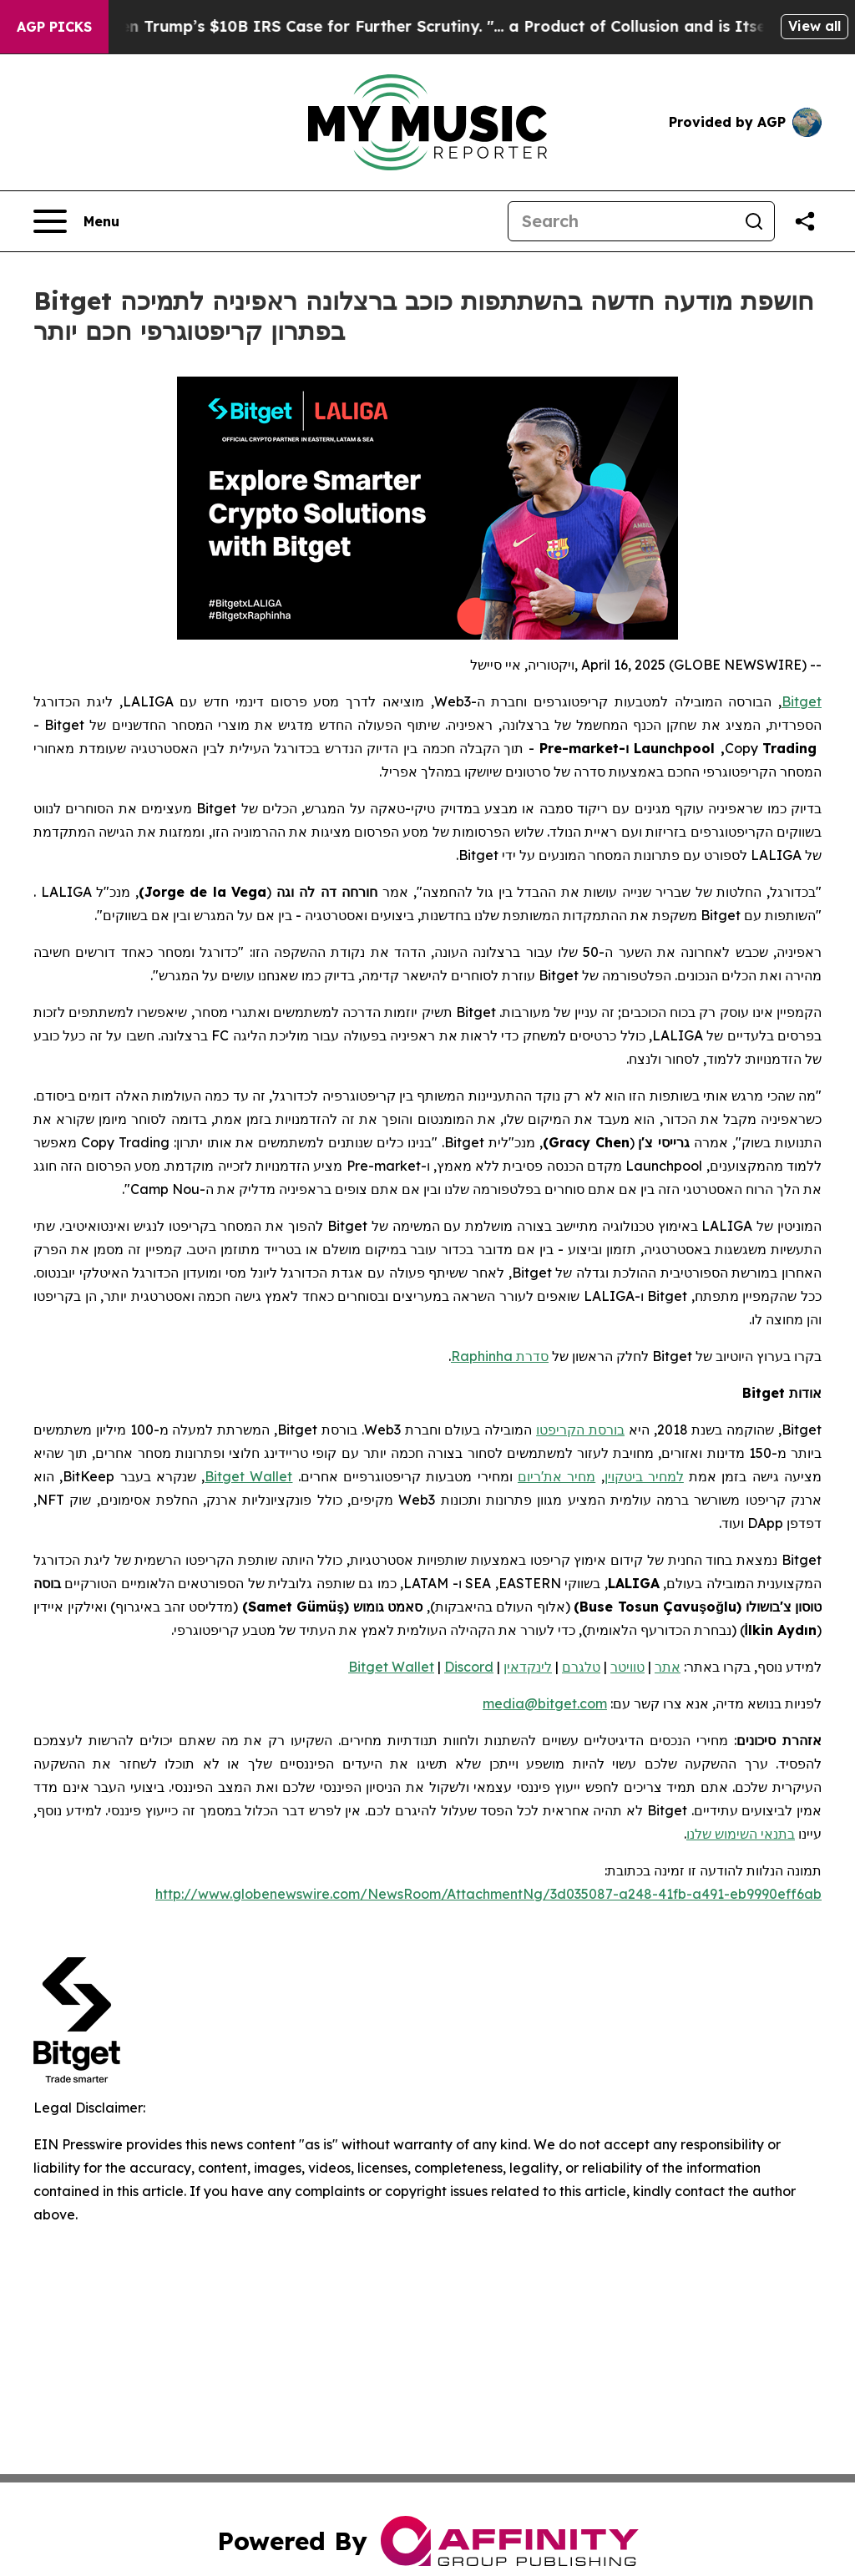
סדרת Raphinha (500, 1356)
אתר (667, 1666)
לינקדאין (527, 1666)
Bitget (802, 701)
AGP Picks (54, 26)
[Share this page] (805, 221)
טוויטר (627, 1666)
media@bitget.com (545, 1703)
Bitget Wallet (248, 1476)
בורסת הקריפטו (580, 1429)
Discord (468, 1666)
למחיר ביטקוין (644, 1476)
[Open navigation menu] (76, 221)
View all (814, 26)
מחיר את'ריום (556, 1476)
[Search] (621, 221)
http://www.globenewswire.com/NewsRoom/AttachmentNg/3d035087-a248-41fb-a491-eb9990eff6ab (488, 1893)
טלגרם (581, 1666)
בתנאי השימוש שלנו (740, 1833)
